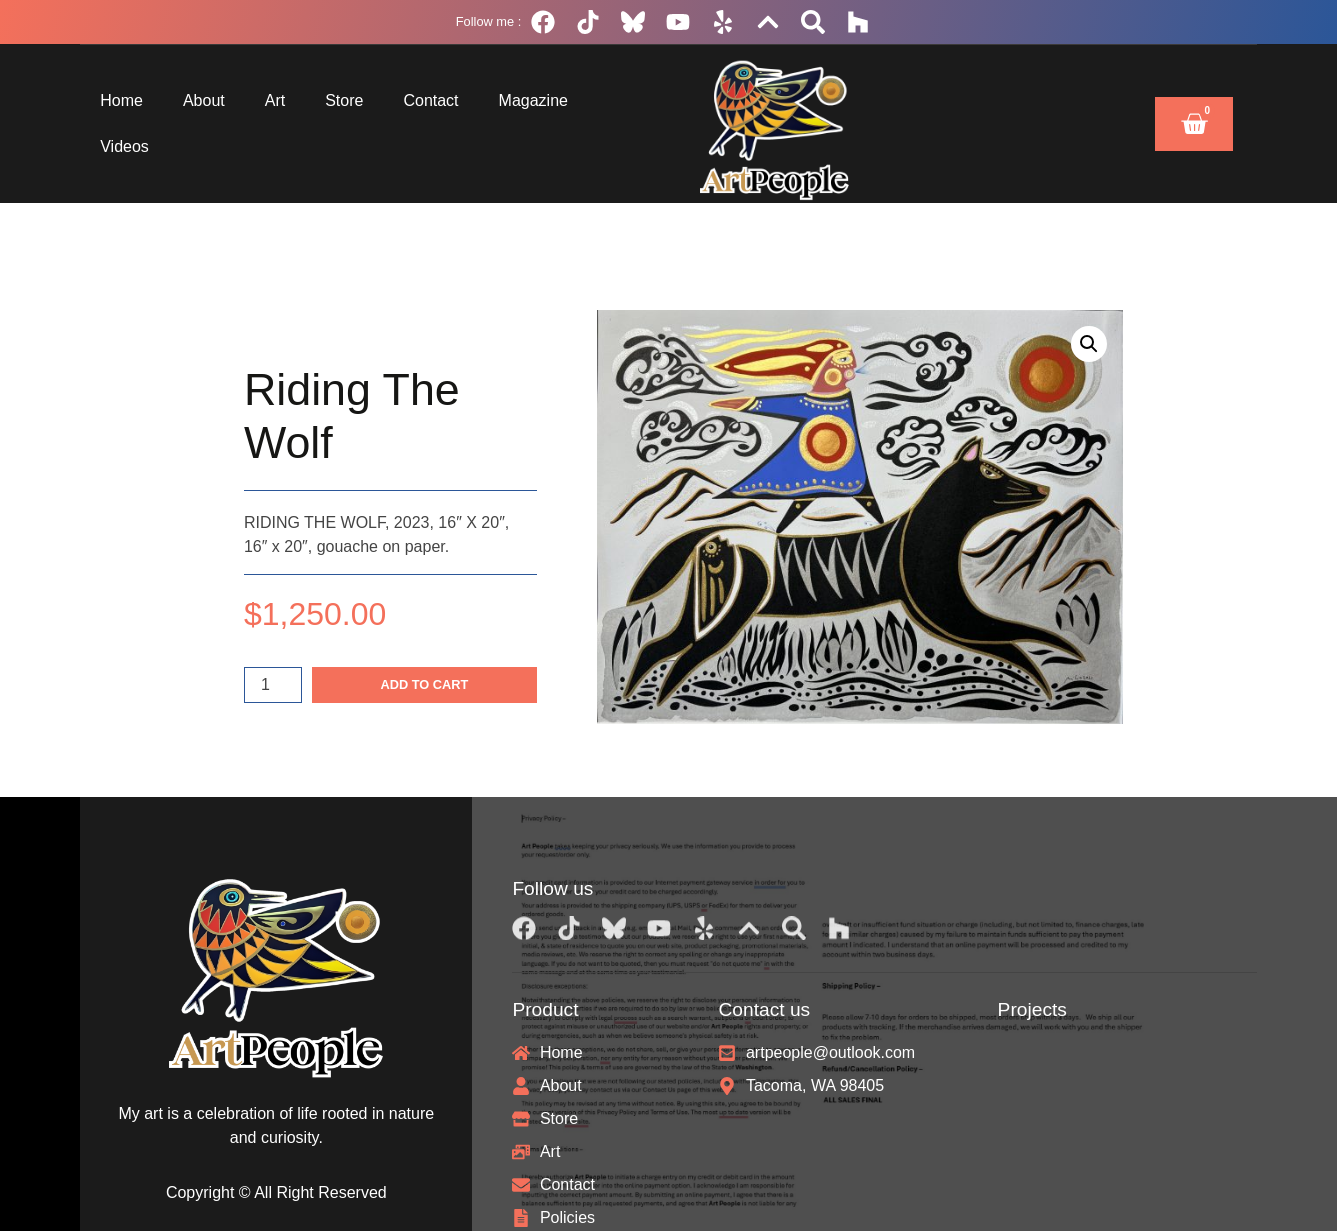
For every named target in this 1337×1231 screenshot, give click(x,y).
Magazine (533, 100)
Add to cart (424, 684)
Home (121, 100)
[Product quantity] (273, 685)
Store (344, 100)
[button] (1089, 344)
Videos (124, 146)
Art (275, 100)
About (204, 100)
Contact (430, 100)
